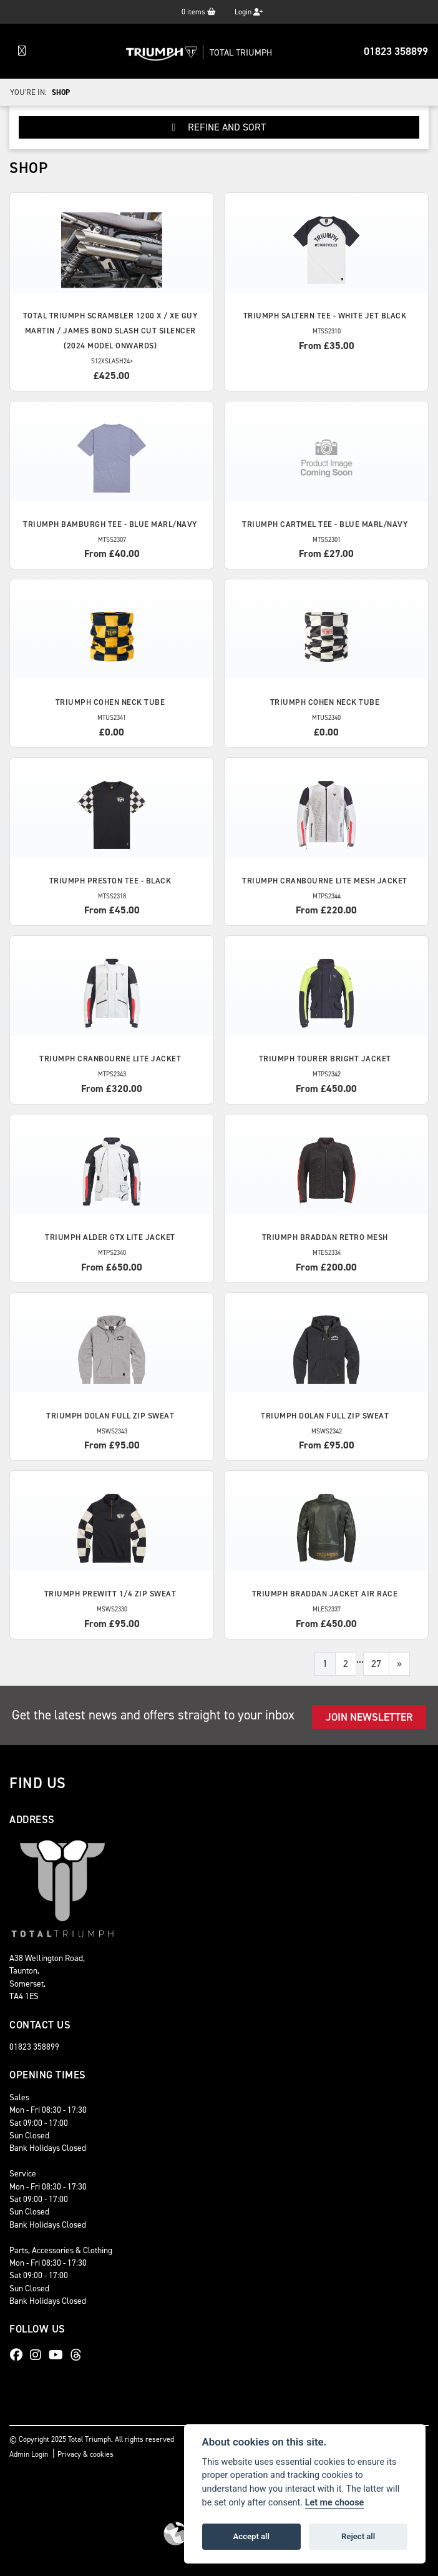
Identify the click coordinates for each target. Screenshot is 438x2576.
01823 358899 (396, 51)
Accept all (251, 2536)
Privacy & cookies (85, 2454)
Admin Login (28, 2454)
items (199, 12)
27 (376, 1663)
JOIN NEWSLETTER (369, 1717)
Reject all (358, 2536)
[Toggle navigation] (22, 51)
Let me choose (334, 2502)
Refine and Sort (219, 127)
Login (249, 12)
